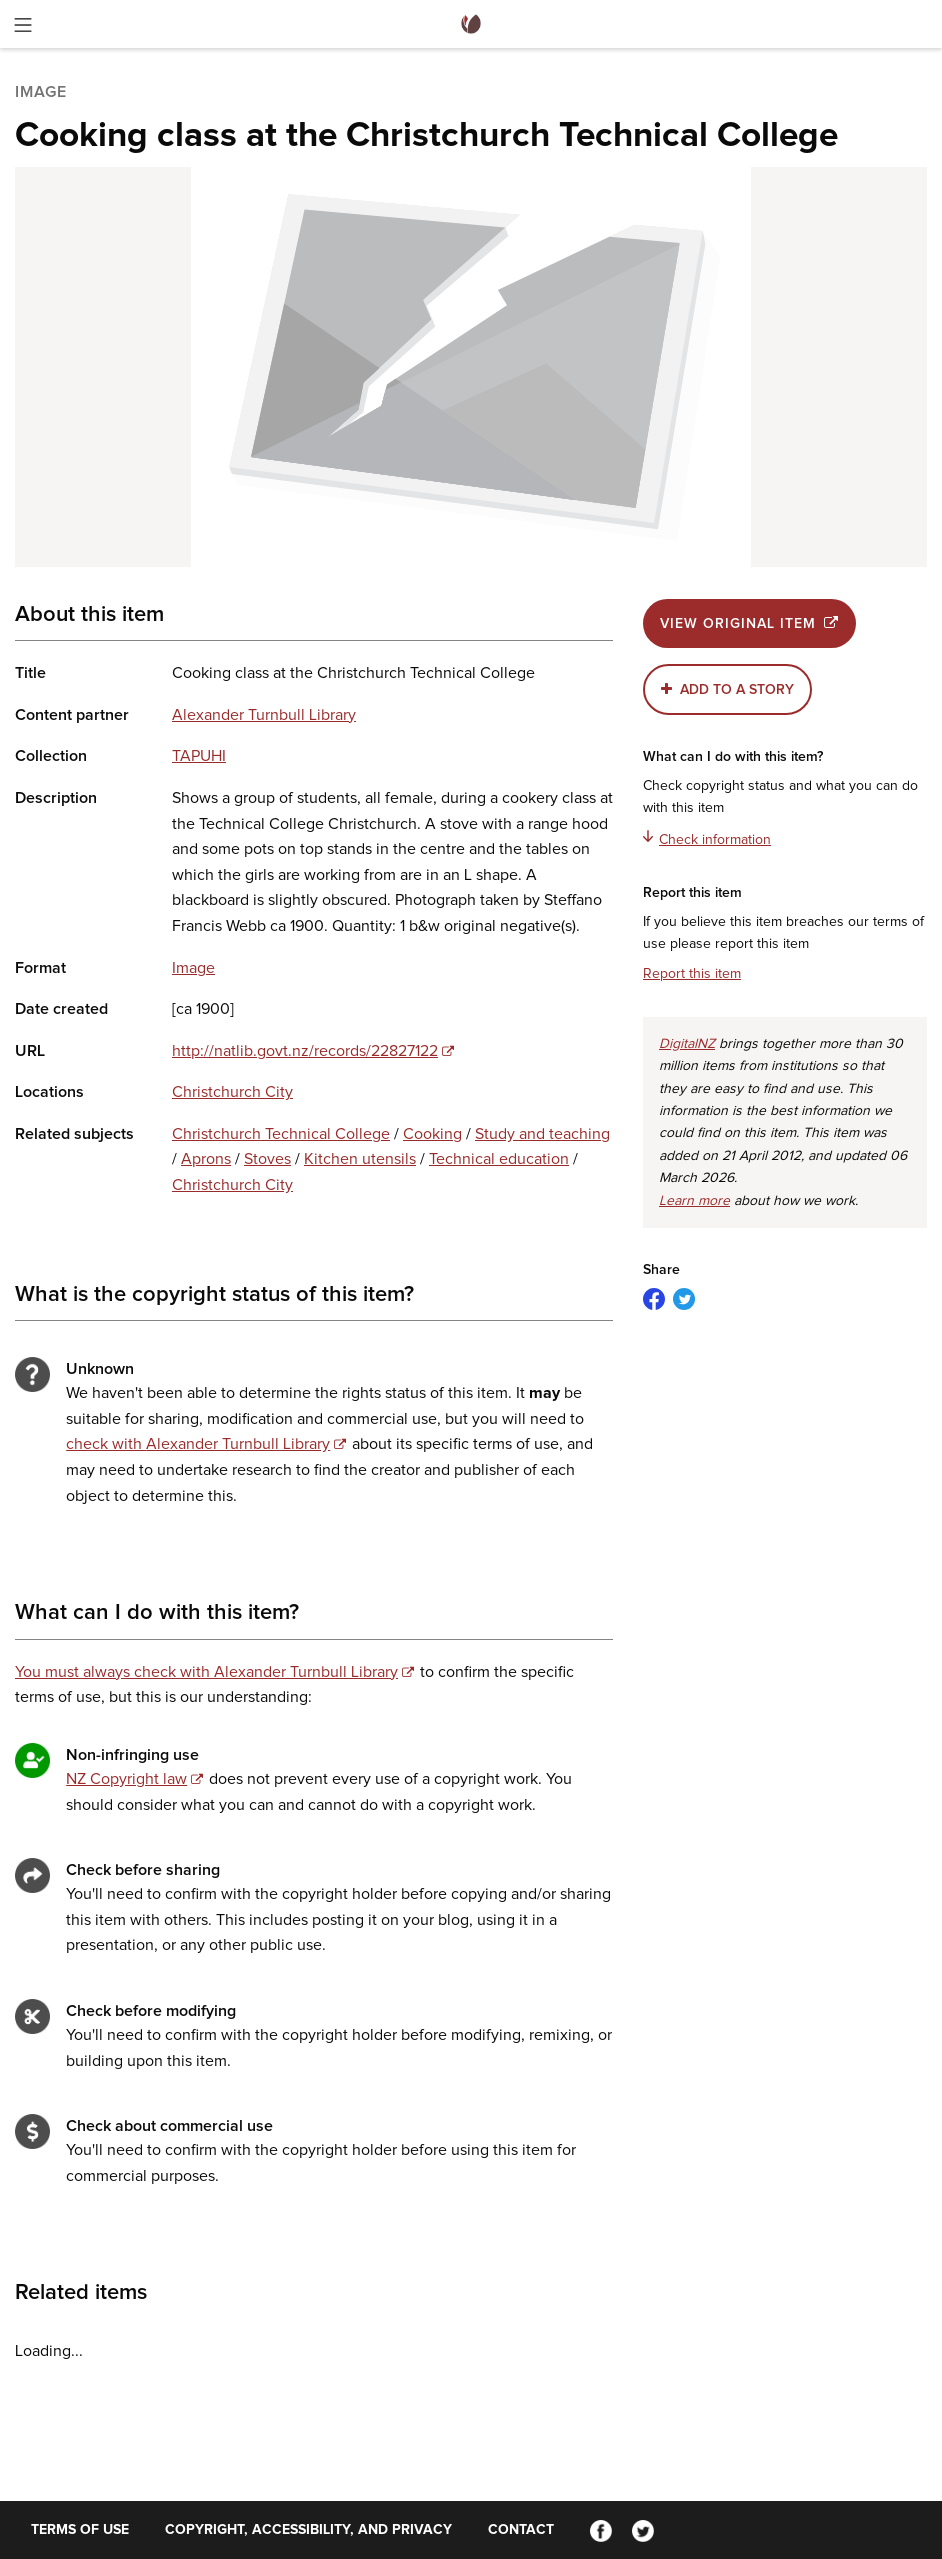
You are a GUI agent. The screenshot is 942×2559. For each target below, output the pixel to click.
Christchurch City (232, 1092)
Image (193, 968)
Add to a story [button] (737, 690)
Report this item (692, 974)
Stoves (267, 1159)
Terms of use (80, 2530)
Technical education (499, 1159)
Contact (521, 2530)
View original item (749, 623)
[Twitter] (643, 2530)
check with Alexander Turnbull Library (198, 1444)
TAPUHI (199, 756)
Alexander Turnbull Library (264, 715)
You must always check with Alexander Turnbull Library (206, 1672)
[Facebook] (601, 2530)
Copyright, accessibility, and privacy (308, 2530)
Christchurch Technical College (281, 1134)
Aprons (206, 1159)
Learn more (694, 1201)
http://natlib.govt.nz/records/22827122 (305, 1051)
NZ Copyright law (126, 1779)
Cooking (432, 1134)
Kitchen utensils (360, 1159)
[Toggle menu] (23, 28)
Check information (707, 838)
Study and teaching (542, 1134)
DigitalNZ (687, 1044)
